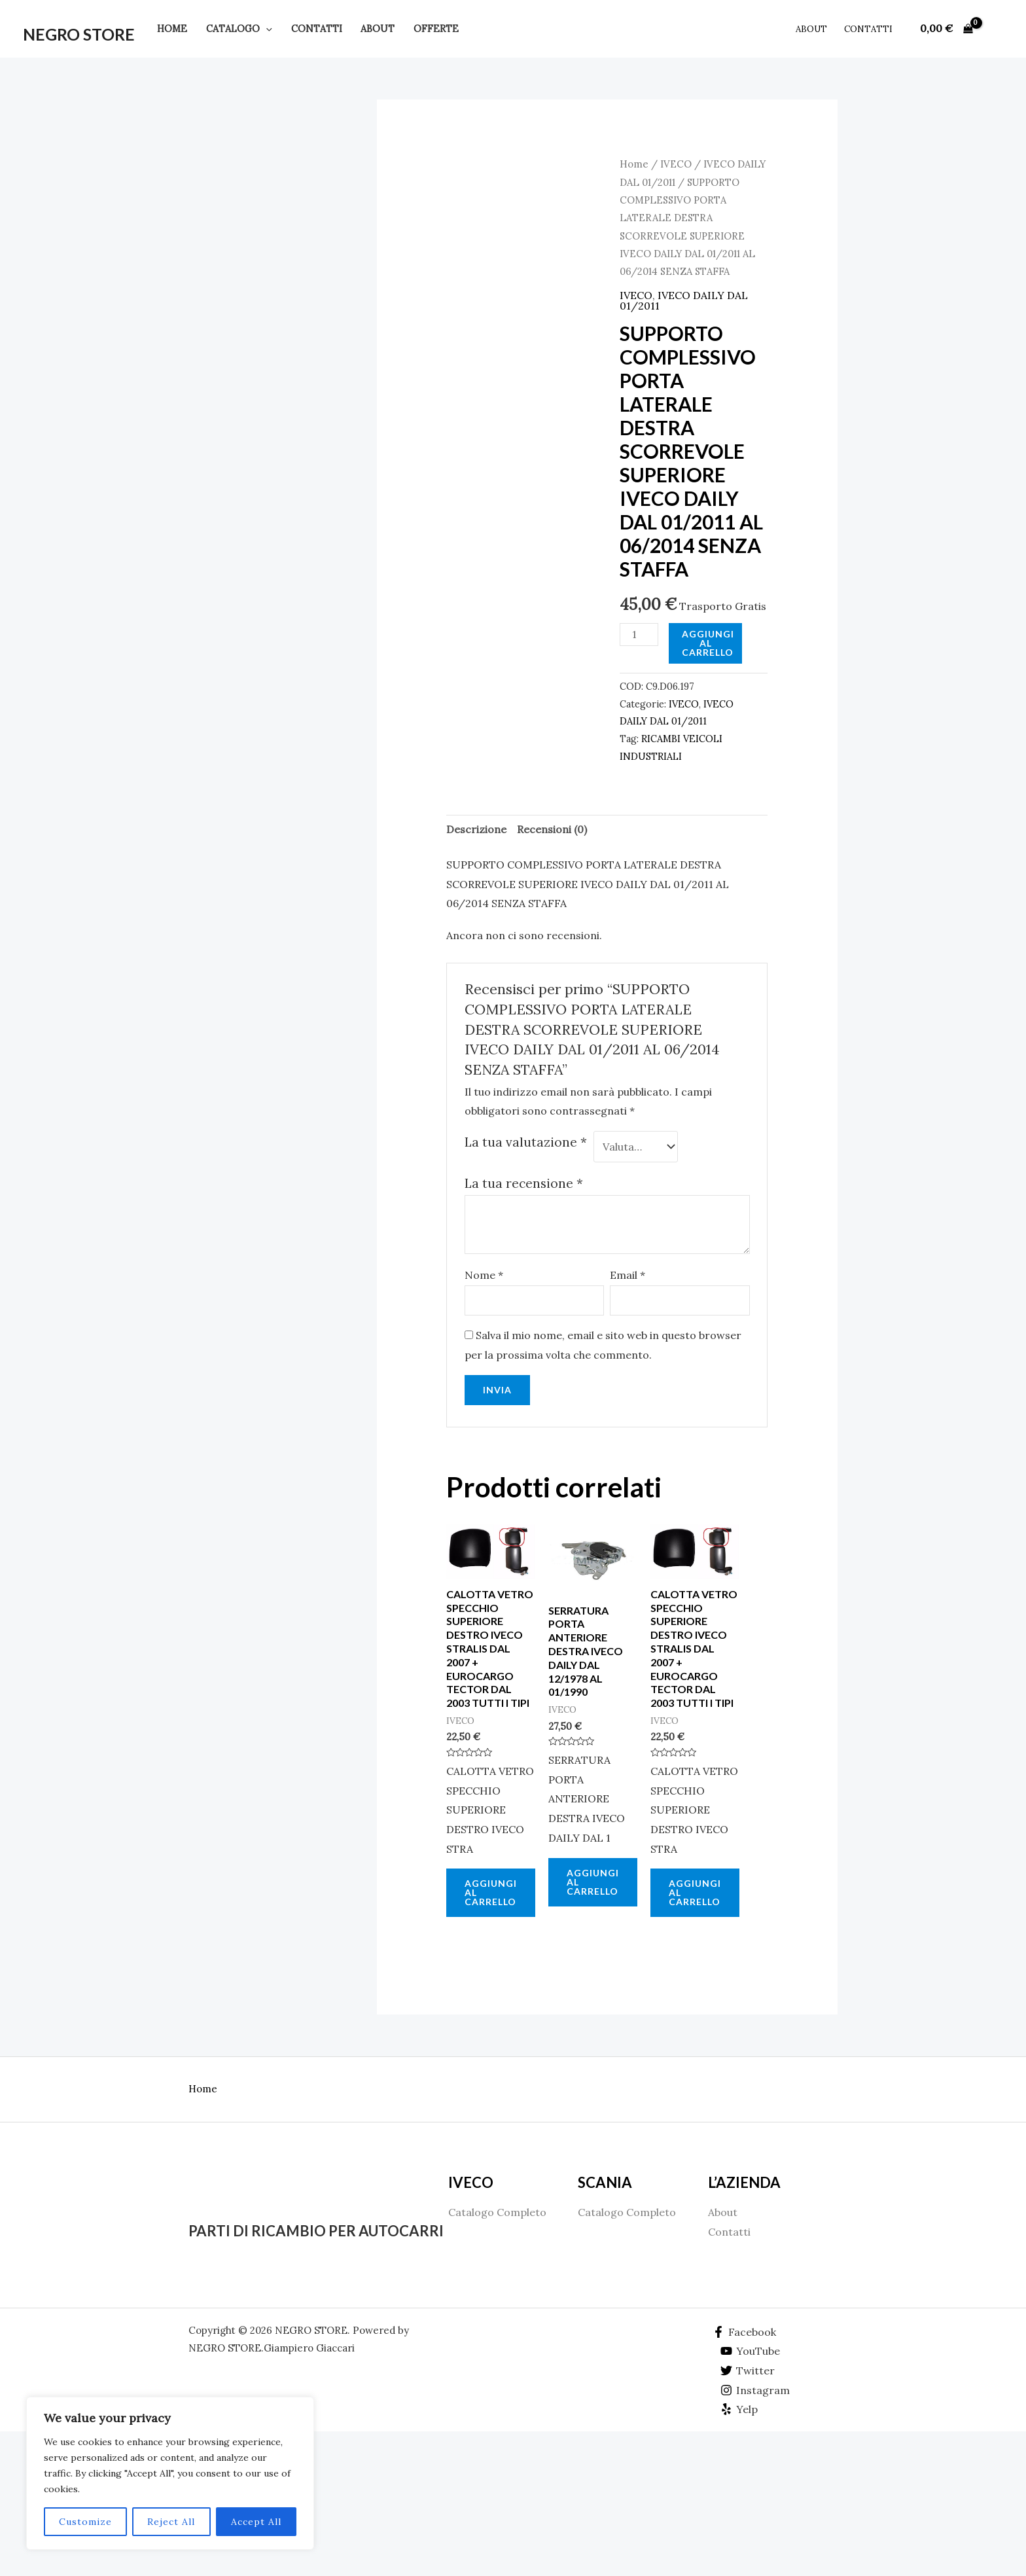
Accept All (256, 2522)
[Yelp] (739, 2409)
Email (627, 1274)
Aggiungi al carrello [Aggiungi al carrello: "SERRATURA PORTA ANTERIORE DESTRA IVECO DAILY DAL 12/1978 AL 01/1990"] (593, 1882)
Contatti (316, 29)
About (378, 29)
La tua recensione (524, 1183)
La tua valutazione (526, 1142)
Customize (85, 2522)
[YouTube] (750, 2351)
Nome (484, 1274)
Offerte (436, 29)
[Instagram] (755, 2390)
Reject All (171, 2522)
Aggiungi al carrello (708, 643)
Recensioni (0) (552, 829)
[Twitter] (747, 2370)
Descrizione (476, 829)
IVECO (676, 164)
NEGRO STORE (79, 34)
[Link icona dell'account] (997, 29)
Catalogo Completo (497, 2212)
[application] (266, 29)
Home (172, 29)
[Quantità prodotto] (639, 634)
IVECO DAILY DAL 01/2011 (684, 300)
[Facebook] (744, 2332)
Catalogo (239, 29)
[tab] (476, 830)
